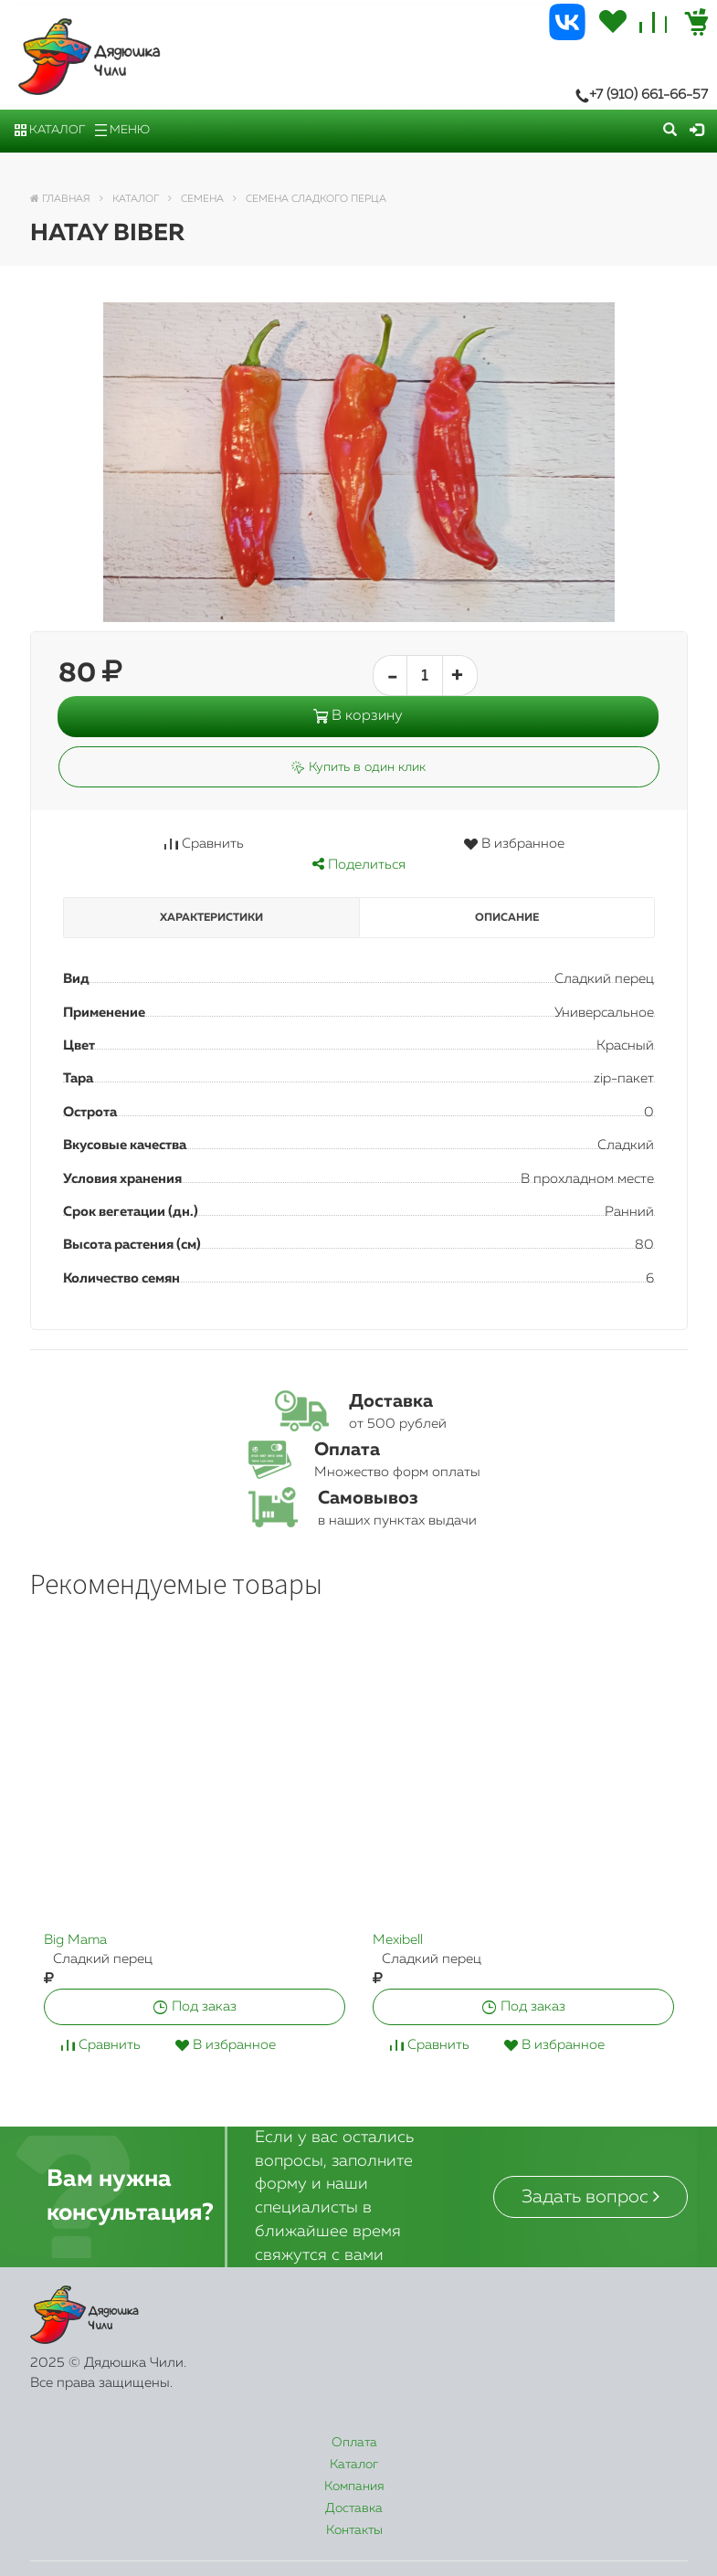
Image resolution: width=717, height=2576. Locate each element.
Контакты (615, 2442)
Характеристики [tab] (211, 918)
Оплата (87, 2442)
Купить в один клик (358, 767)
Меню (122, 130)
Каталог (50, 130)
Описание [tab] (507, 918)
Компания (343, 2442)
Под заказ (195, 2006)
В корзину (358, 716)
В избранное (513, 843)
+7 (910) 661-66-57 (641, 94)
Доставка (481, 2442)
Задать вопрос (590, 2196)
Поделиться (359, 864)
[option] (194, 1862)
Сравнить (204, 843)
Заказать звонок (281, 2543)
